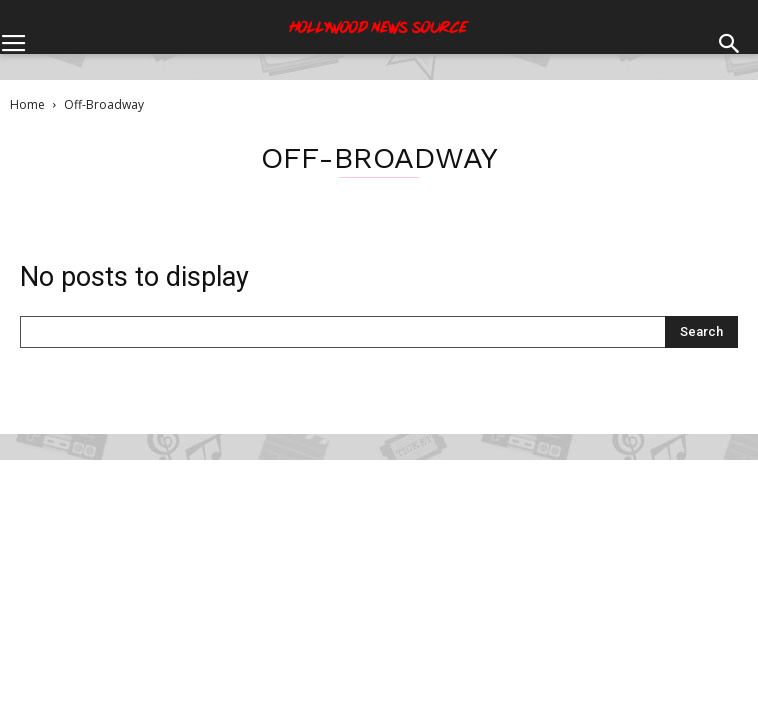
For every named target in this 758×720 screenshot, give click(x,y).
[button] (730, 29)
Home (27, 104)
